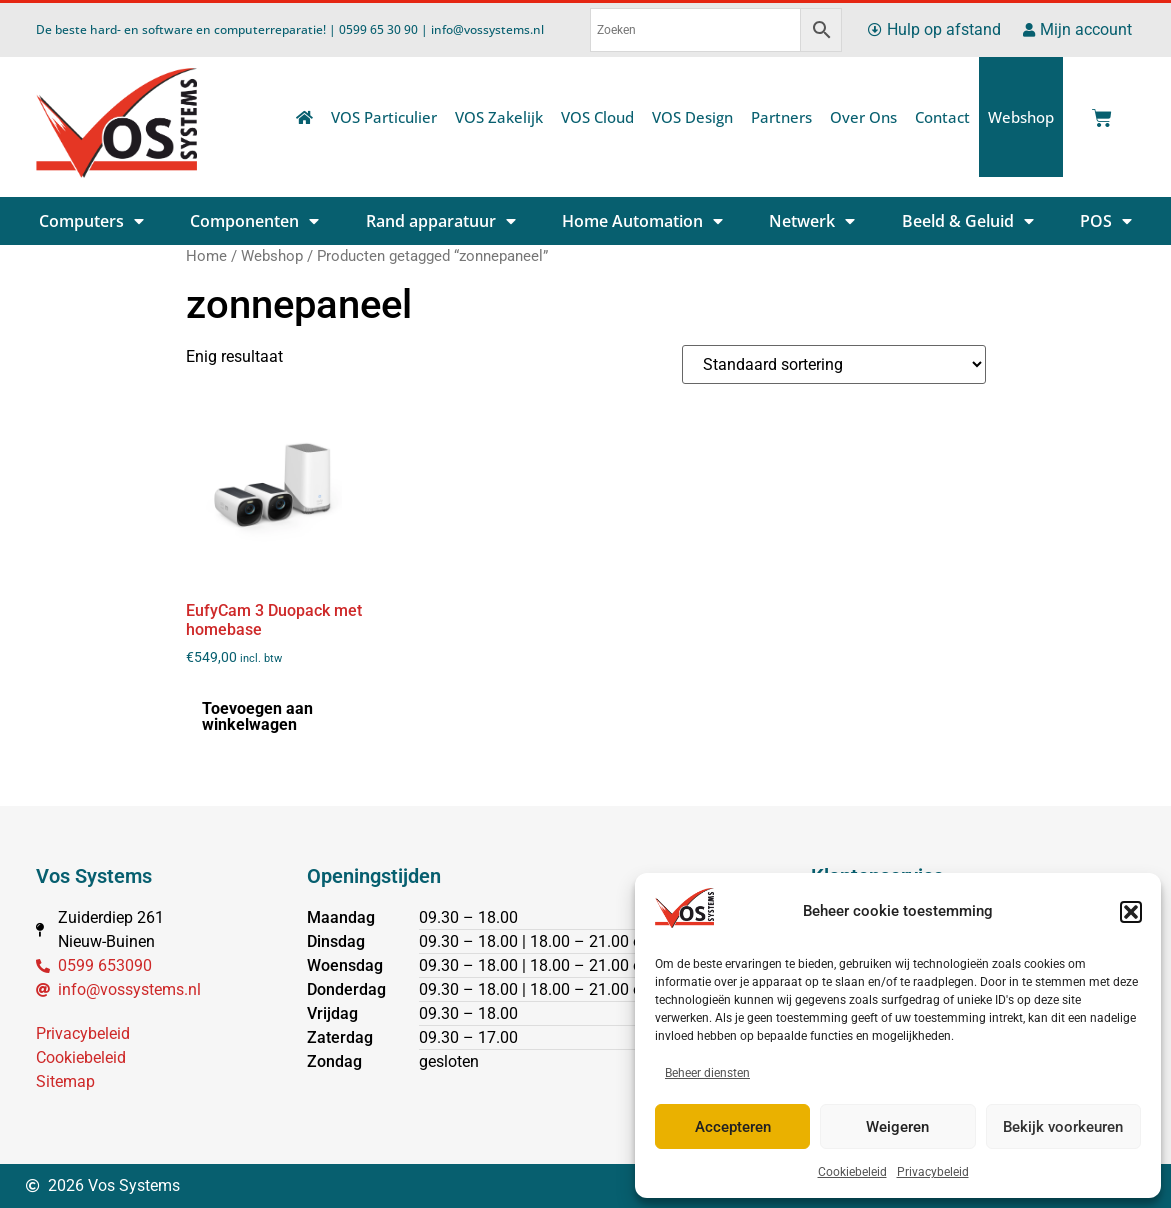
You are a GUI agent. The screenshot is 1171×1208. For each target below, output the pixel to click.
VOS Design (692, 117)
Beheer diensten (707, 1073)
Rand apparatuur (441, 221)
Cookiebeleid (852, 1172)
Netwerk (812, 221)
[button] (1131, 912)
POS (1106, 221)
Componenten (254, 221)
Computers (91, 221)
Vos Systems (94, 876)
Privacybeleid (933, 1172)
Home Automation (642, 221)
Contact (942, 117)
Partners (781, 117)
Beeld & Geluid (968, 221)
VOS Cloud (597, 117)
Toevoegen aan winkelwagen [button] (257, 716)
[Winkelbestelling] (834, 364)
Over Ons (863, 117)
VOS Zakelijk (499, 117)
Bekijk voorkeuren (1063, 1127)
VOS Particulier (384, 117)
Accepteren (733, 1127)
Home (206, 256)
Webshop (1021, 117)
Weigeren (897, 1127)
